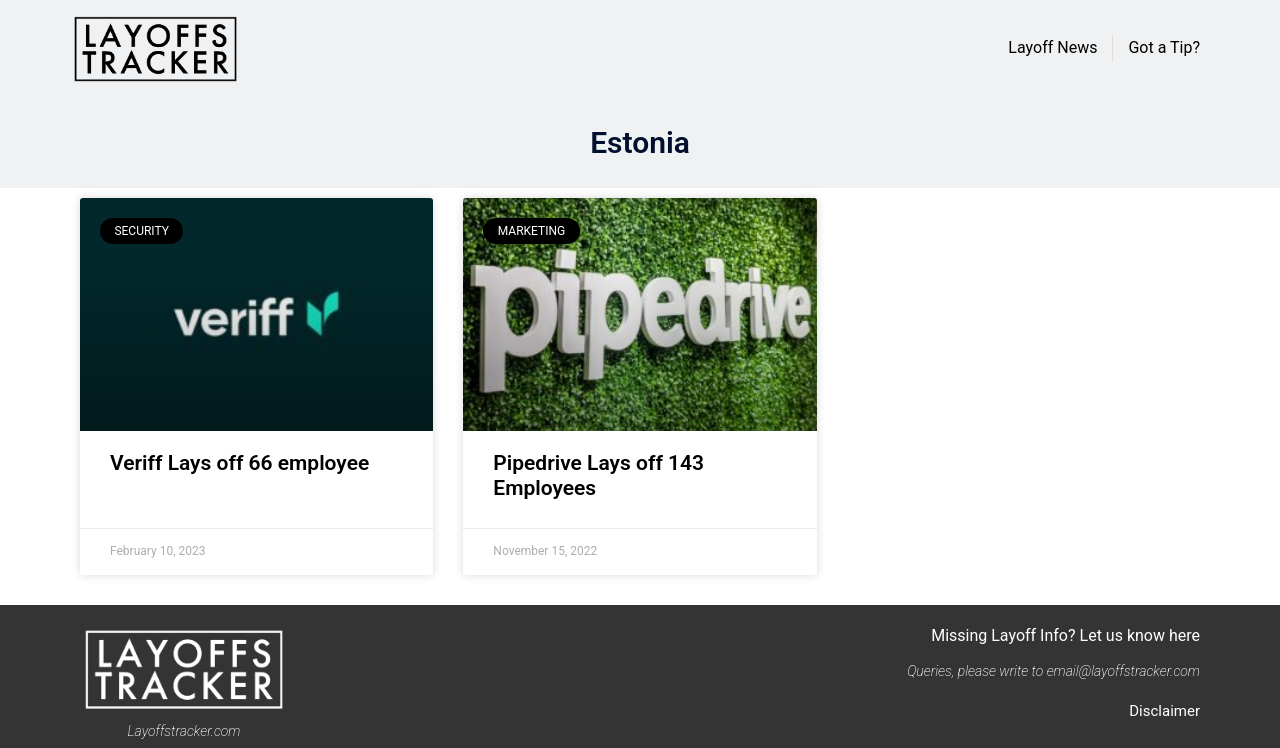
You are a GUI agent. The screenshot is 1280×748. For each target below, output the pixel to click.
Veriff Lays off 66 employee (239, 463)
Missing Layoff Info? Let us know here (1065, 635)
